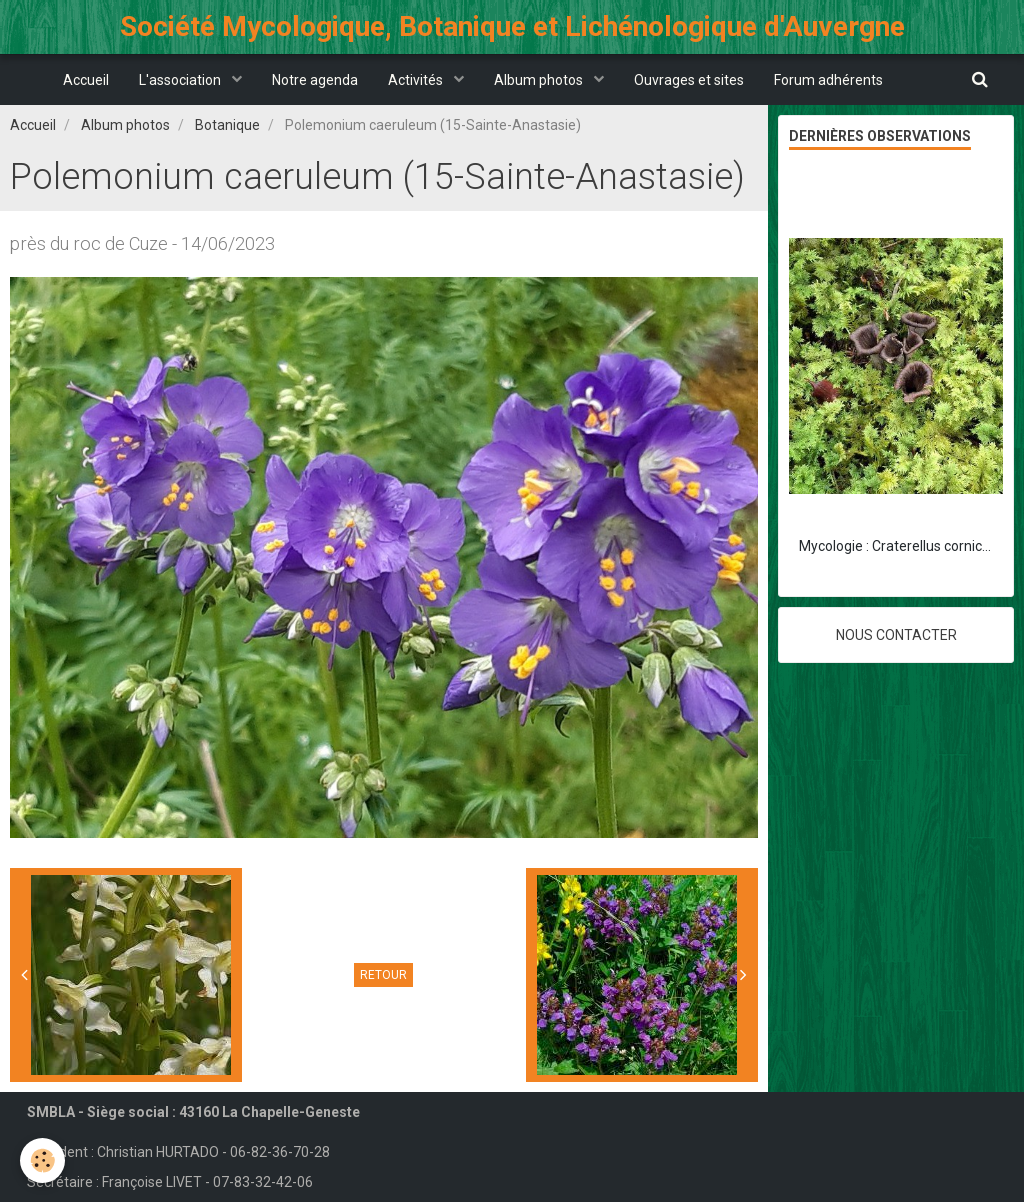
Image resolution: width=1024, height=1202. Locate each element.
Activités (417, 80)
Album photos (540, 80)
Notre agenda (315, 80)
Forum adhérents (828, 80)
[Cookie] (42, 1160)
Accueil (86, 80)
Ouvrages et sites (689, 80)
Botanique (227, 125)
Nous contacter (896, 635)
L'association (181, 80)
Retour (383, 975)
